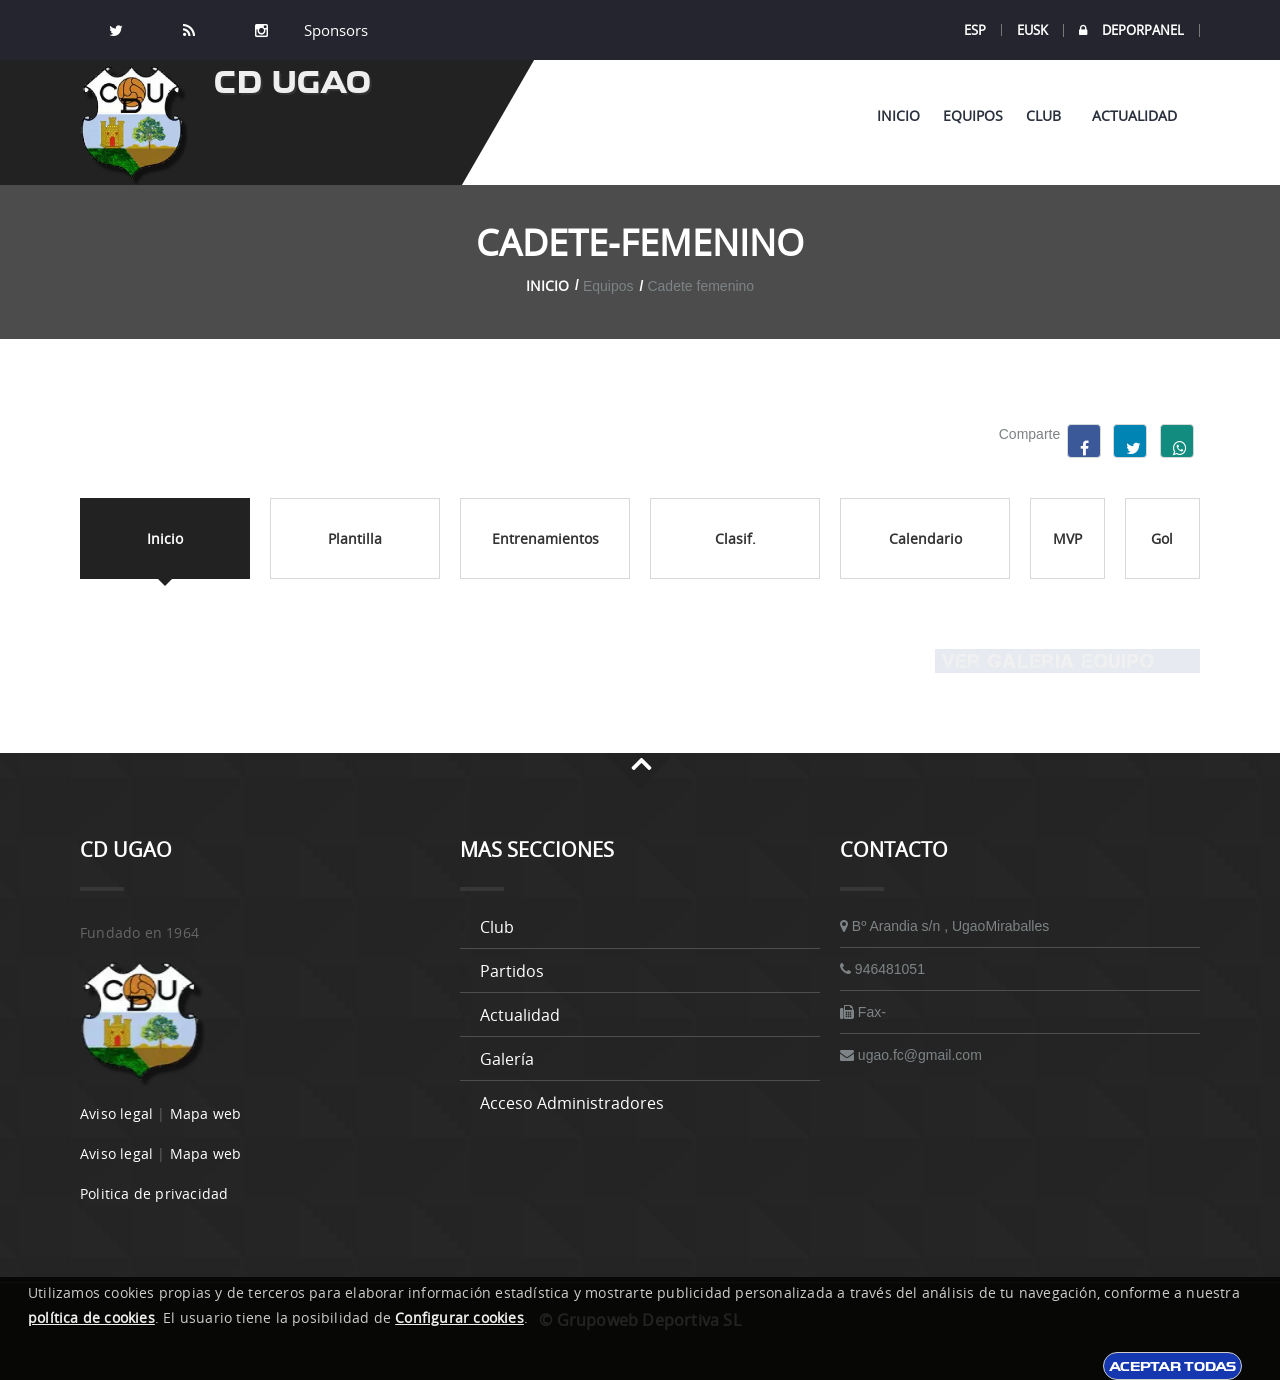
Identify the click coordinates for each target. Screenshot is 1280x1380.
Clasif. (735, 538)
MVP (1067, 538)
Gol (1162, 538)
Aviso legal (116, 1113)
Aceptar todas (1172, 1366)
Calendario (925, 538)
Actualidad (1134, 115)
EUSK (1032, 30)
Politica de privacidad (154, 1193)
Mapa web (206, 1113)
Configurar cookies (459, 1317)
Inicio (898, 115)
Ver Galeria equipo (1045, 661)
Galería (507, 1059)
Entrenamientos (545, 538)
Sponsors (334, 30)
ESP (975, 30)
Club (1047, 115)
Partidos (512, 971)
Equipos (973, 115)
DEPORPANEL (1131, 30)
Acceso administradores (572, 1103)
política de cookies (91, 1317)
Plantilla (355, 538)
